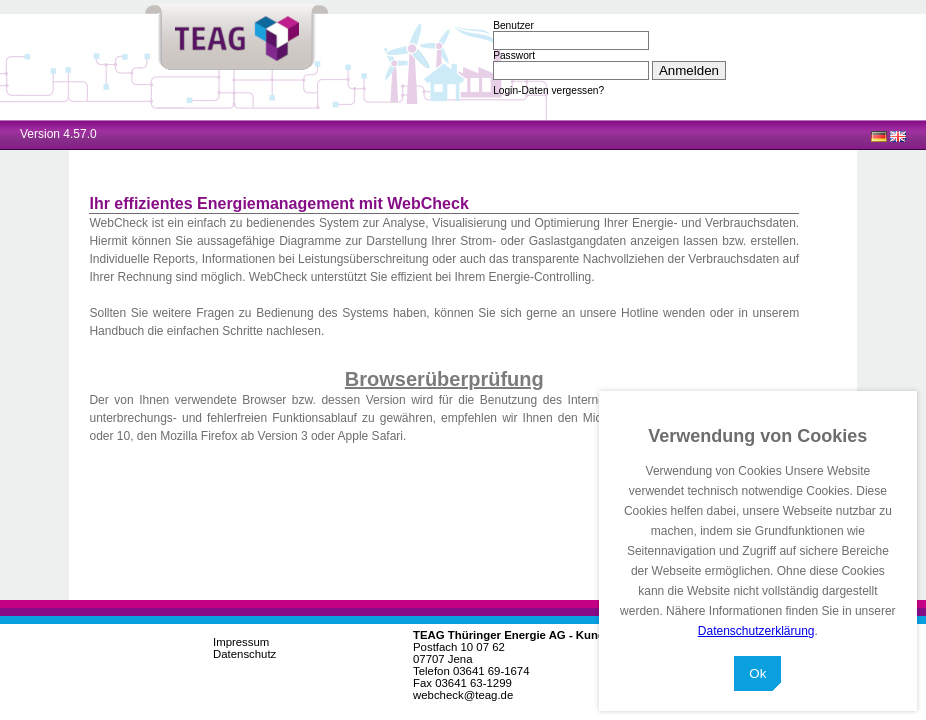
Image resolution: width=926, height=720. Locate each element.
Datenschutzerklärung (756, 631)
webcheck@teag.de (463, 695)
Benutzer (513, 25)
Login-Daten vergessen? (548, 90)
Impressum (241, 642)
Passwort (514, 55)
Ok (757, 673)
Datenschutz (244, 654)
